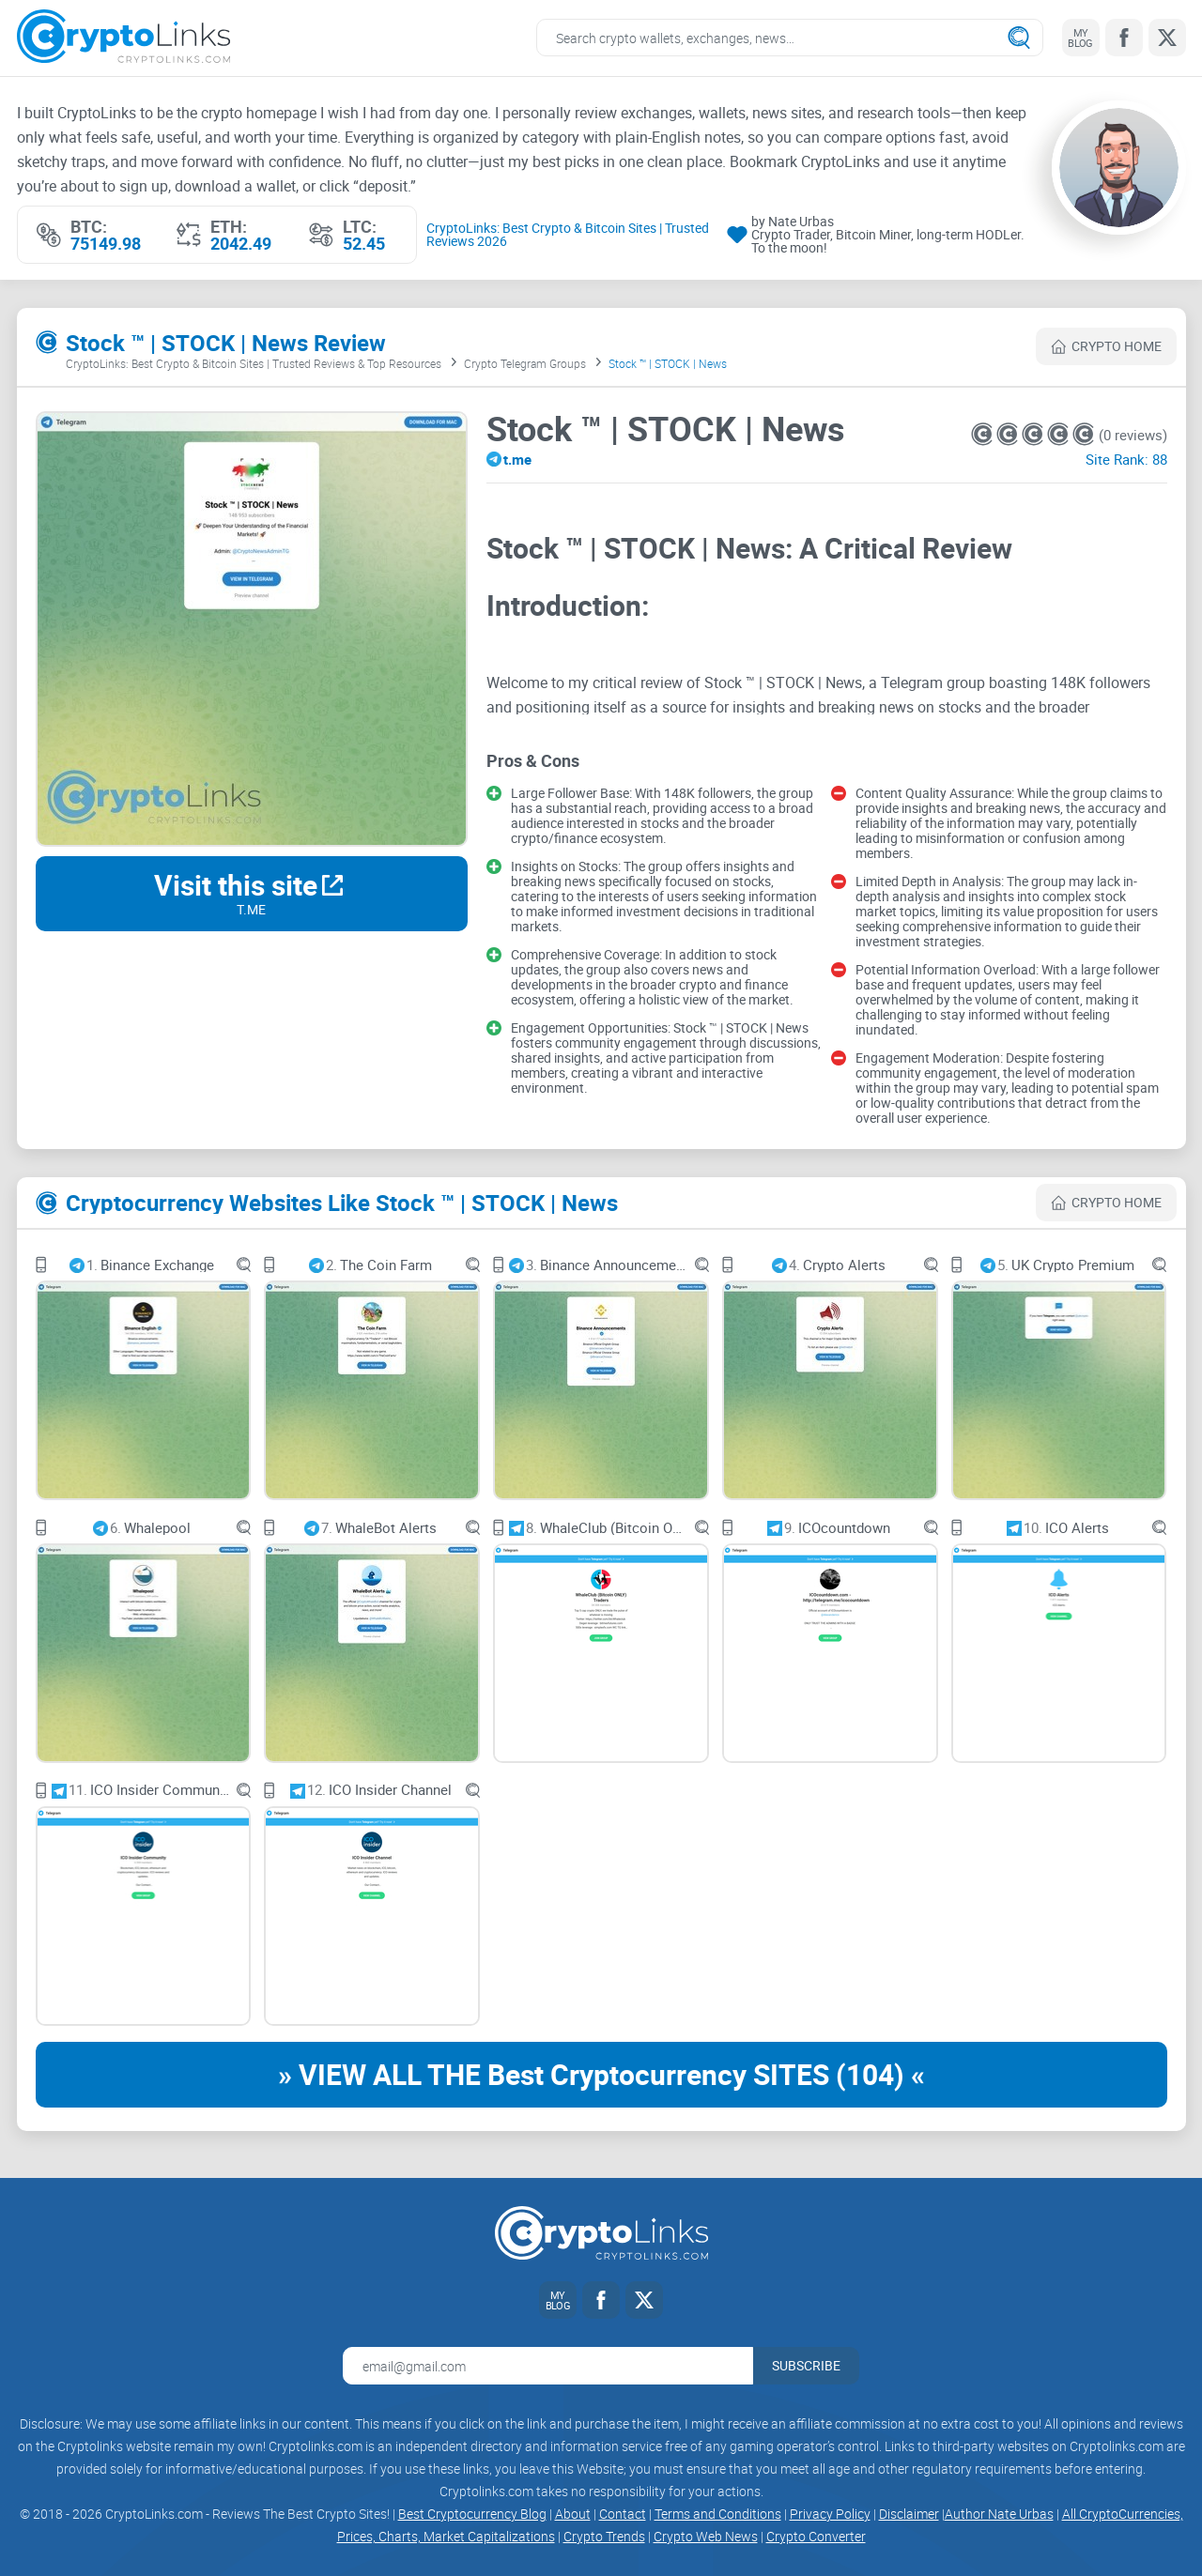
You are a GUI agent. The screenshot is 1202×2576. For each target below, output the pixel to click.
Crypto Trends (604, 2536)
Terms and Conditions (718, 2513)
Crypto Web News (706, 2536)
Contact (622, 2513)
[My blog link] (1081, 37)
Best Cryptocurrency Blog (472, 2513)
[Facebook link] (1124, 37)
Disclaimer (909, 2513)
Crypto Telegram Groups (525, 363)
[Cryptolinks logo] (123, 38)
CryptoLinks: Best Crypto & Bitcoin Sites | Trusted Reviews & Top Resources (253, 363)
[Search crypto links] (789, 37)
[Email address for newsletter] (548, 2365)
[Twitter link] (1167, 37)
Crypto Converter (816, 2536)
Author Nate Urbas (999, 2513)
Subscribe (806, 2365)
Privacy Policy (830, 2513)
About (573, 2513)
